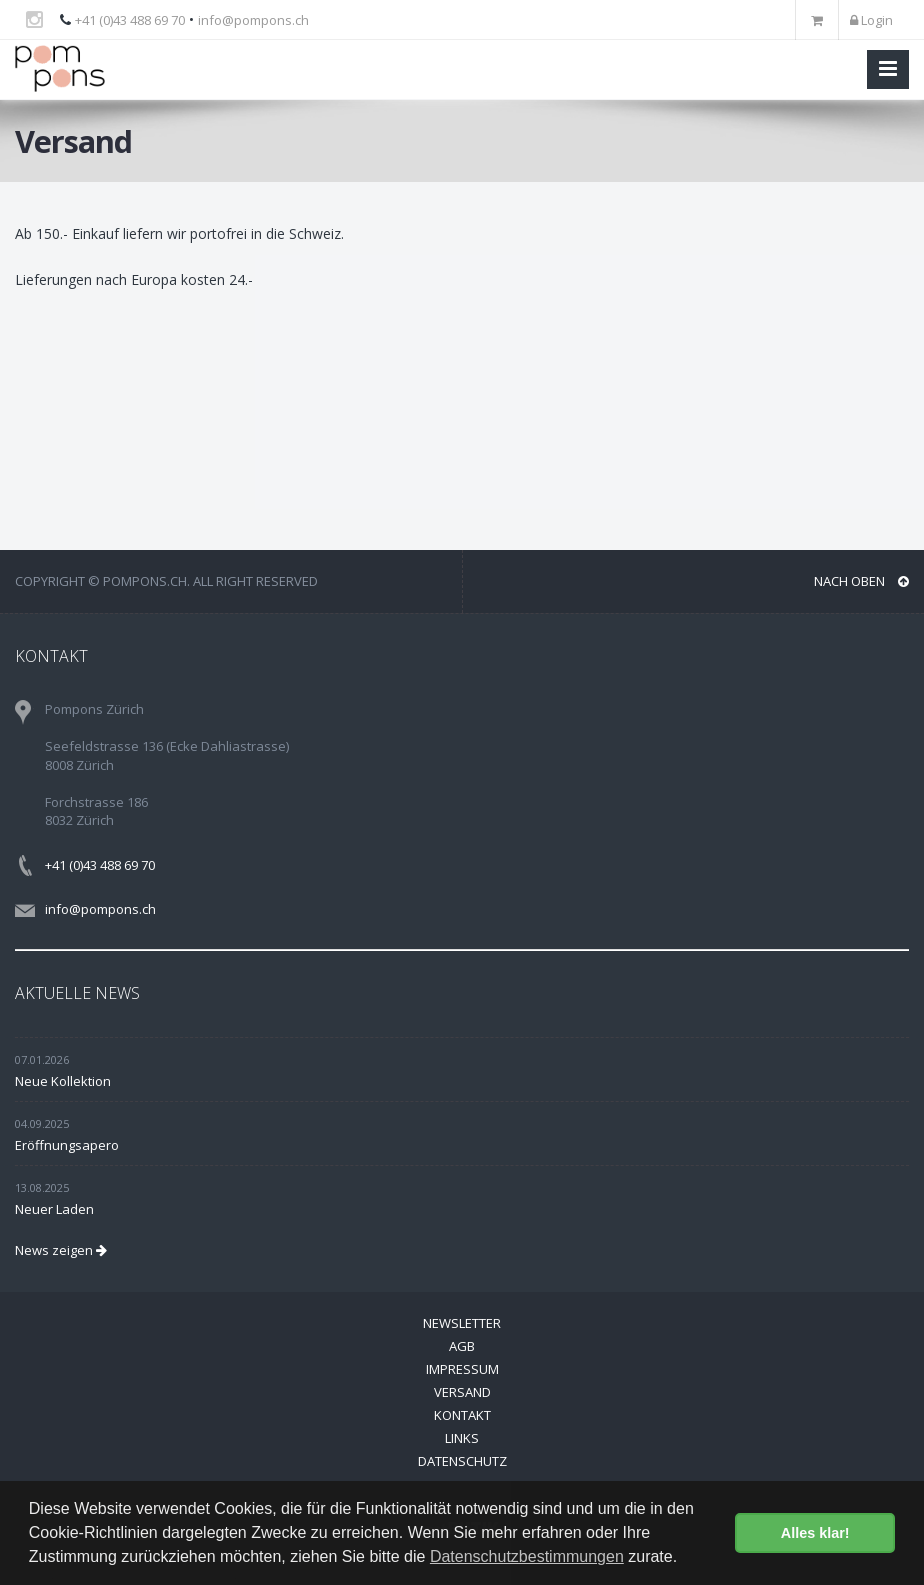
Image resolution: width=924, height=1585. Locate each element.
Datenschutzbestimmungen (527, 1556)
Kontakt (462, 1415)
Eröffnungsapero (67, 1145)
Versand (462, 1392)
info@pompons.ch (253, 20)
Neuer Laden (54, 1209)
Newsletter (462, 1323)
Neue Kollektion (63, 1081)
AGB (462, 1346)
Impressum (462, 1369)
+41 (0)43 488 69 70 (130, 20)
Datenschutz (462, 1461)
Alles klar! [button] (815, 1533)
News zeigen (61, 1250)
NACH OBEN (861, 581)
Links (462, 1438)
